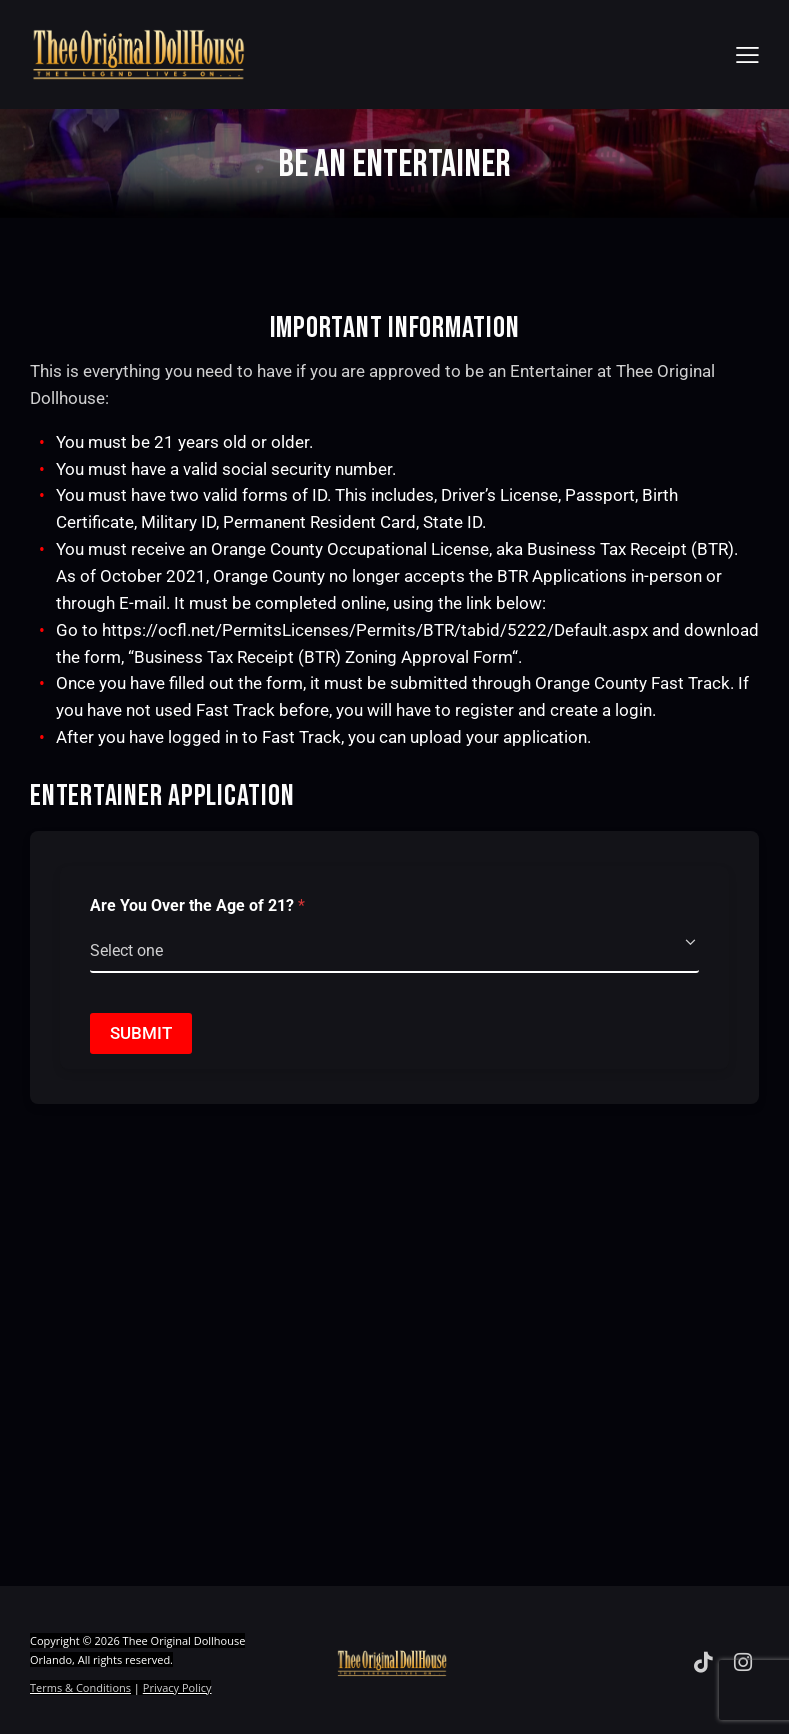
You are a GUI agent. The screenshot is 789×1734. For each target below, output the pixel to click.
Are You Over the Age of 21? (197, 905)
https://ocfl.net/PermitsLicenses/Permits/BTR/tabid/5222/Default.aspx (375, 630)
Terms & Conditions (80, 1687)
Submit (141, 1033)
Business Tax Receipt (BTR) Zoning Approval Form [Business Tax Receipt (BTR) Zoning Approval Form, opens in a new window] (323, 657)
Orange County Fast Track (632, 683)
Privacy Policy (177, 1687)
